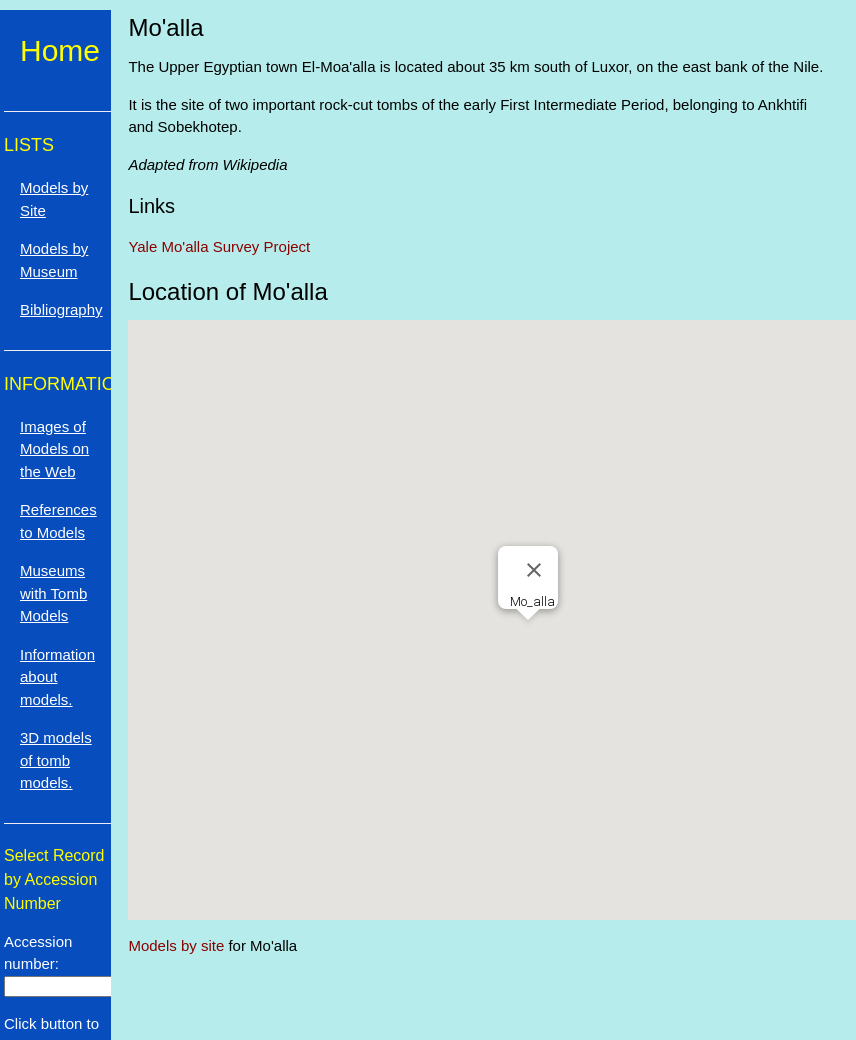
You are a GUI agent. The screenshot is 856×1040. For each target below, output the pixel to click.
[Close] (534, 570)
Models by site (176, 945)
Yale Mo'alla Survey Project (219, 246)
